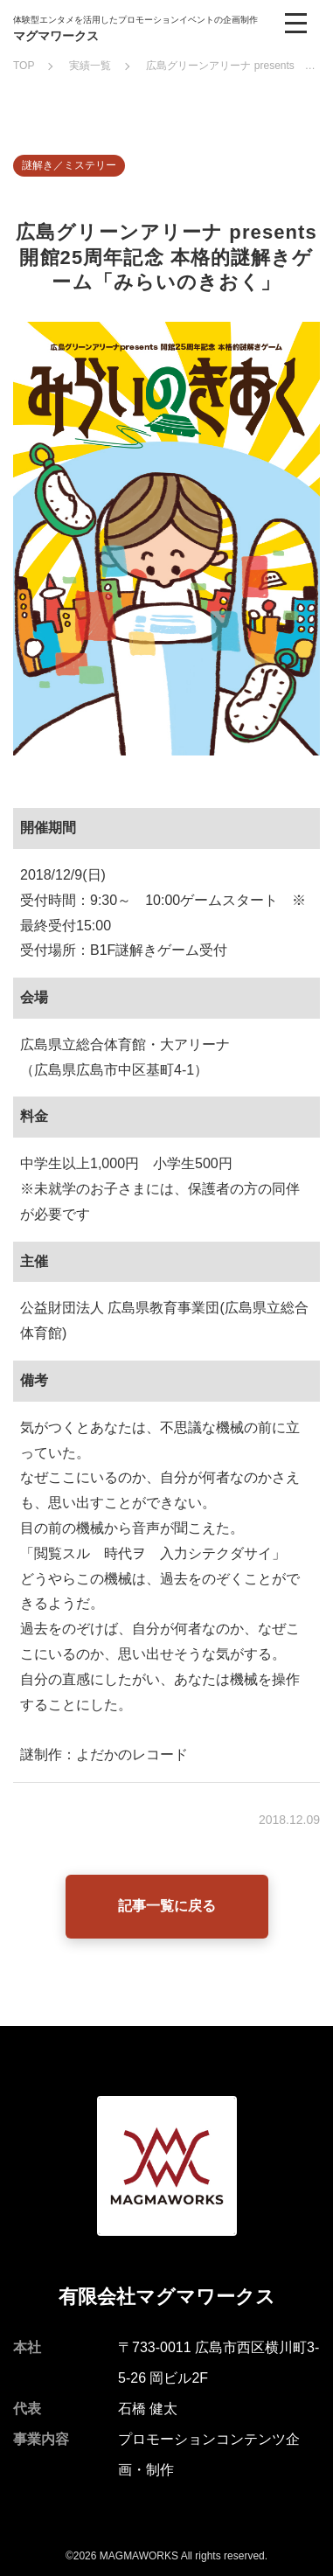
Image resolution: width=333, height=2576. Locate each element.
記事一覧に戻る (167, 1905)
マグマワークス (56, 36)
